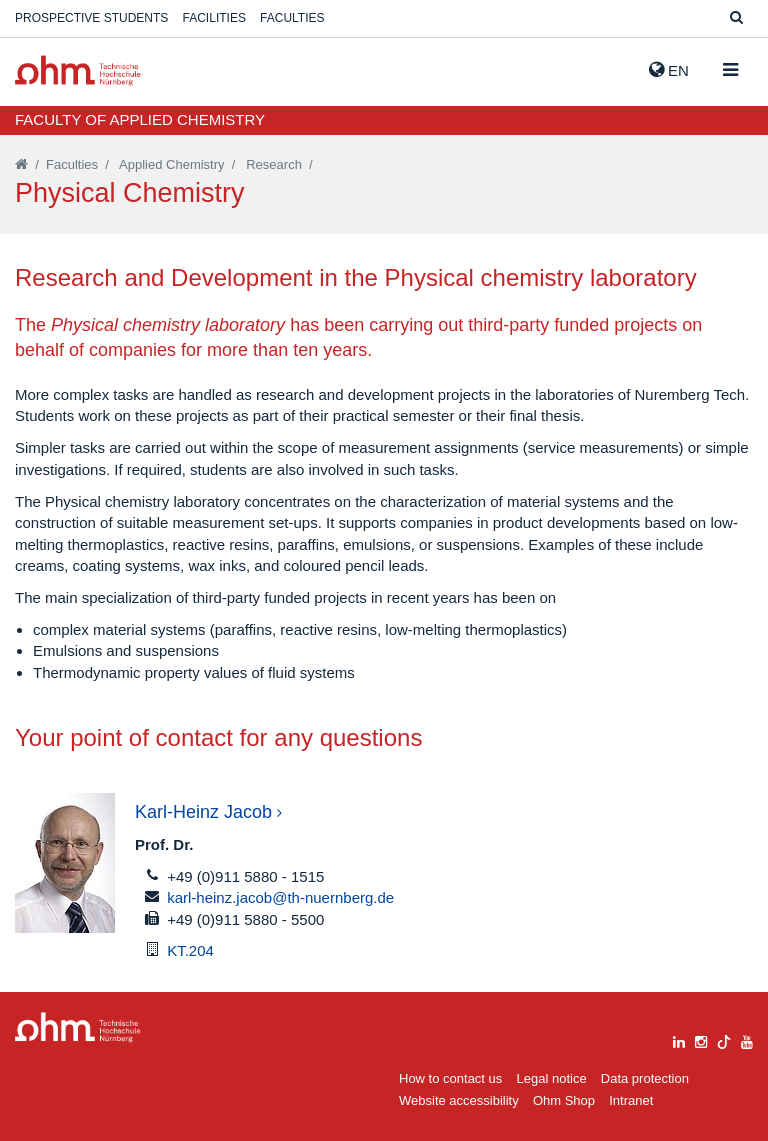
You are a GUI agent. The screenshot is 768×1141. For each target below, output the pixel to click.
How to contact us (450, 1078)
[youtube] (747, 1039)
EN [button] (669, 70)
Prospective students (91, 18)
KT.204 (190, 950)
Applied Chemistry (172, 164)
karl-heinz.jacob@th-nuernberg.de (280, 897)
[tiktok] (724, 1039)
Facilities (214, 18)
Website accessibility (459, 1100)
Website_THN (78, 70)
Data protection (645, 1078)
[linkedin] (679, 1039)
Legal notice (552, 1078)
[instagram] (701, 1039)
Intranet (631, 1100)
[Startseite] (21, 164)
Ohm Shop (564, 1100)
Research (274, 164)
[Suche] (736, 18)
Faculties (292, 18)
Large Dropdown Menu (78, 1027)
